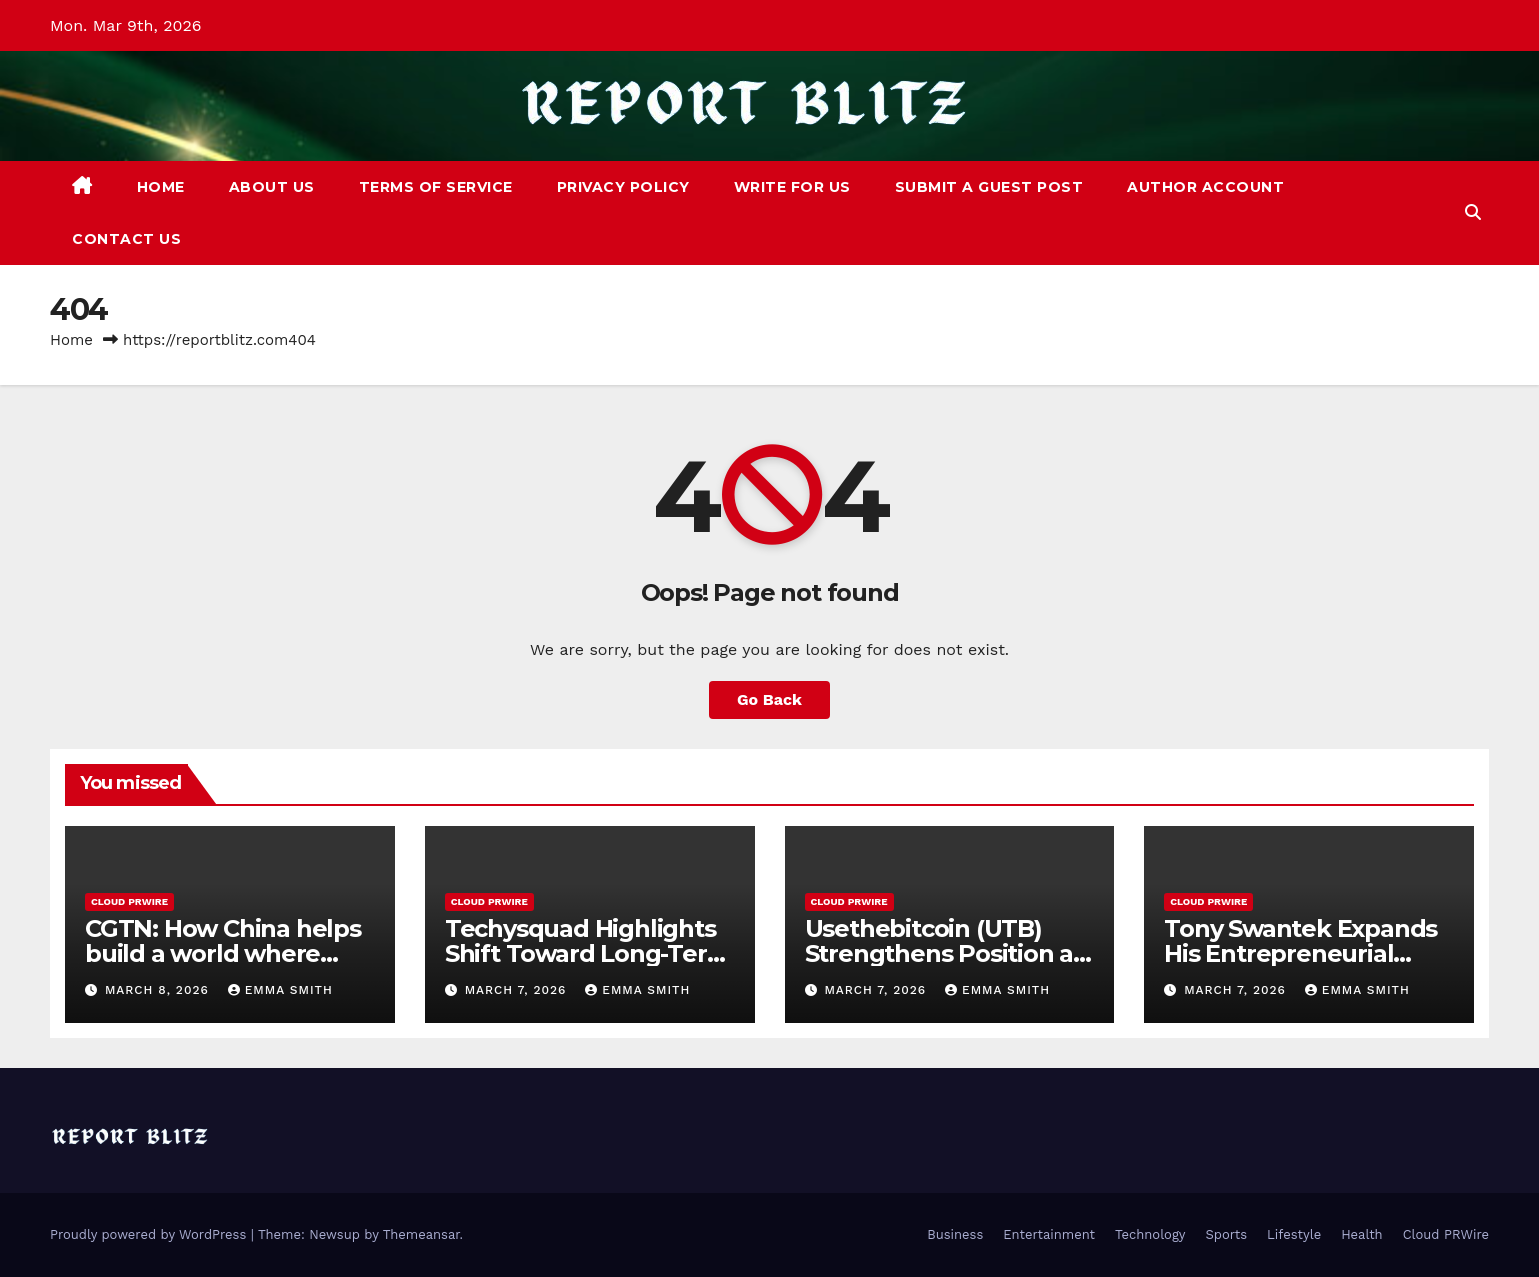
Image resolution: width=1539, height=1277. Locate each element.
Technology (1150, 1234)
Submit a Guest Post (989, 187)
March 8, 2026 (159, 990)
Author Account (1205, 187)
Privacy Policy (623, 187)
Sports (1226, 1234)
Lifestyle (1294, 1234)
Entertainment (1049, 1234)
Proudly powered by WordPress (150, 1234)
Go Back (769, 699)
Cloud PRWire (129, 901)
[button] (1473, 212)
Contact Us (126, 239)
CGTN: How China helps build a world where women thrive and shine (228, 953)
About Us (272, 187)
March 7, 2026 (518, 990)
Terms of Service (436, 187)
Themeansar (421, 1234)
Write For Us (792, 187)
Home (161, 187)
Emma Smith (280, 990)
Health (1362, 1234)
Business (955, 1234)
